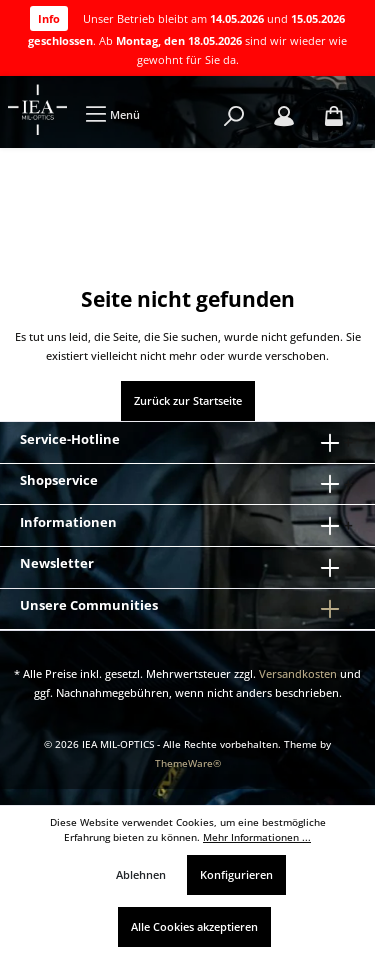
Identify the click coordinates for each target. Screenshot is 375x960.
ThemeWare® (188, 763)
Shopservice (59, 480)
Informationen (68, 522)
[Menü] (112, 114)
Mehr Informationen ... (257, 837)
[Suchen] (234, 116)
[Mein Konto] (284, 116)
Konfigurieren (236, 874)
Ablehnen (141, 874)
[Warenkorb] (334, 116)
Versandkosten (298, 673)
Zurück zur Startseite (188, 400)
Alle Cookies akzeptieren (194, 926)
